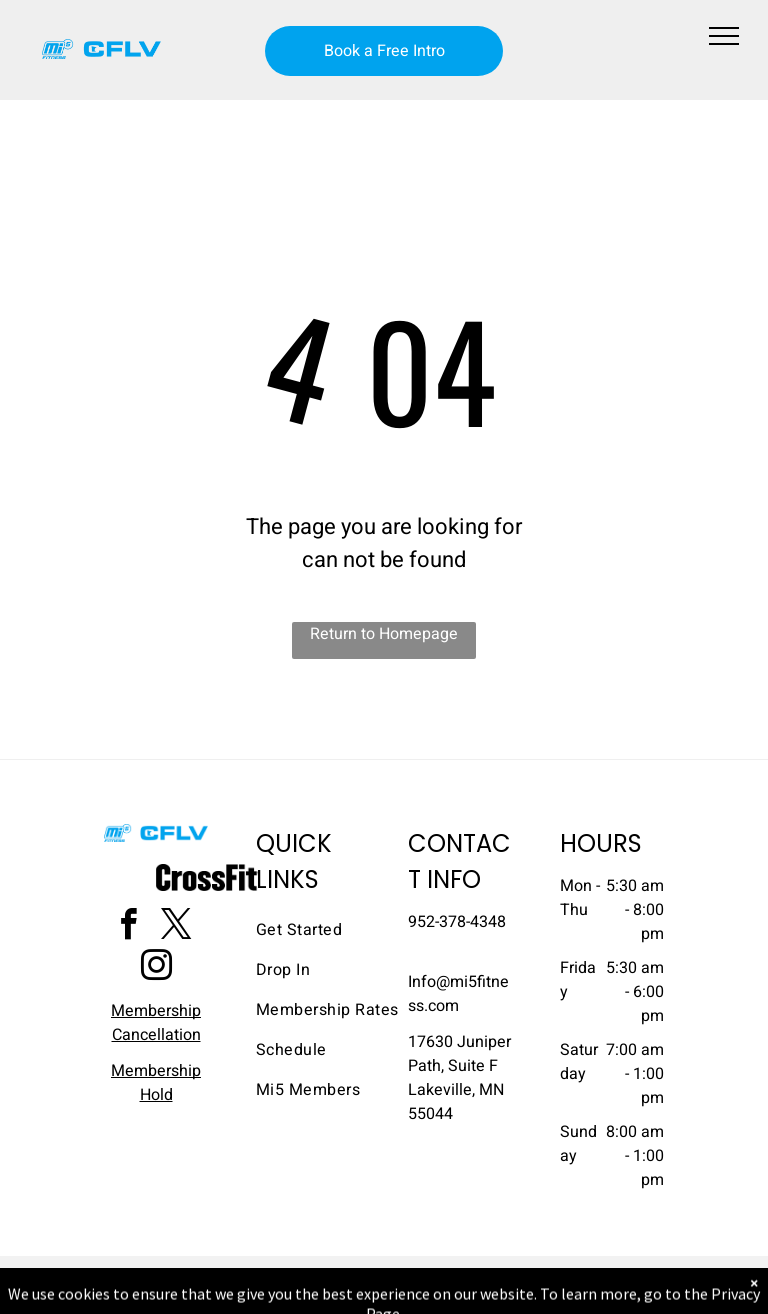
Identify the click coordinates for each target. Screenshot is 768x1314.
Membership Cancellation (156, 1023)
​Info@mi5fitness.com (458, 994)
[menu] (724, 36)
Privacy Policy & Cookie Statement (259, 1275)
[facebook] (128, 927)
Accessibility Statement (424, 1275)
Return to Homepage (384, 634)
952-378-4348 (457, 922)
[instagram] (156, 968)
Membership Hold (156, 1083)
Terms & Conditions (549, 1275)
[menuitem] (328, 930)
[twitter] (176, 927)
